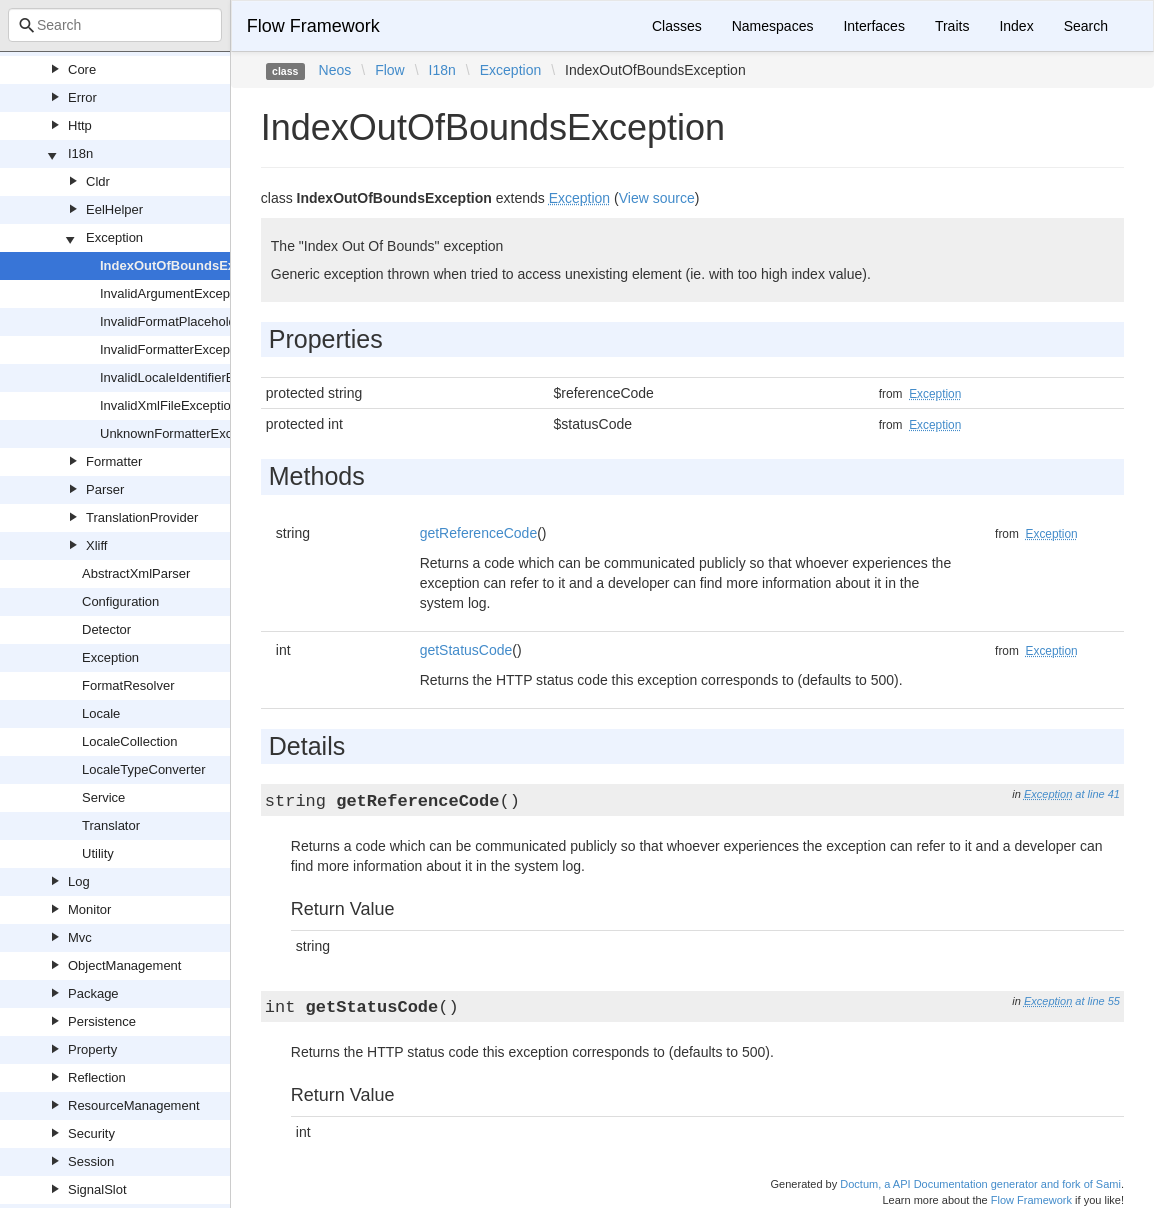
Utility (98, 853)
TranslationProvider (142, 517)
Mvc (80, 937)
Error (82, 97)
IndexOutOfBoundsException (190, 265)
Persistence (102, 1021)
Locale (101, 713)
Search (1086, 26)
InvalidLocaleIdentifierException (191, 377)
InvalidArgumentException (175, 293)
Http (80, 125)
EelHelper (114, 209)
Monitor (89, 909)
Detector (106, 629)
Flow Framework (313, 26)
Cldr (98, 181)
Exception (114, 237)
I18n (80, 153)
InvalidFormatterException (175, 349)
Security (91, 1133)
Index (1016, 26)
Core (82, 69)
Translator (111, 825)
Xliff (96, 545)
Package (93, 993)
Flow (390, 70)
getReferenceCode (479, 533)
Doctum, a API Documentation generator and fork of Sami (980, 1184)
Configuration (120, 601)
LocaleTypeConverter (144, 769)
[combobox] (115, 25)
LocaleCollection (129, 741)
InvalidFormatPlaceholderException (202, 321)
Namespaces (773, 26)
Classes (677, 26)
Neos (335, 70)
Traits (952, 26)
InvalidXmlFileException (169, 405)
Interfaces (873, 26)
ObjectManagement (124, 965)
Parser (105, 489)
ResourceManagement (134, 1105)
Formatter (114, 461)
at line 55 (1097, 1001)
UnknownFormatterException (184, 433)
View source (657, 198)
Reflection (97, 1077)
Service (103, 797)
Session (91, 1161)
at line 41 (1097, 794)
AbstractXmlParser (136, 573)
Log (79, 881)
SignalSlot (97, 1189)
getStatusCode (466, 650)
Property (92, 1049)
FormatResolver (128, 685)
